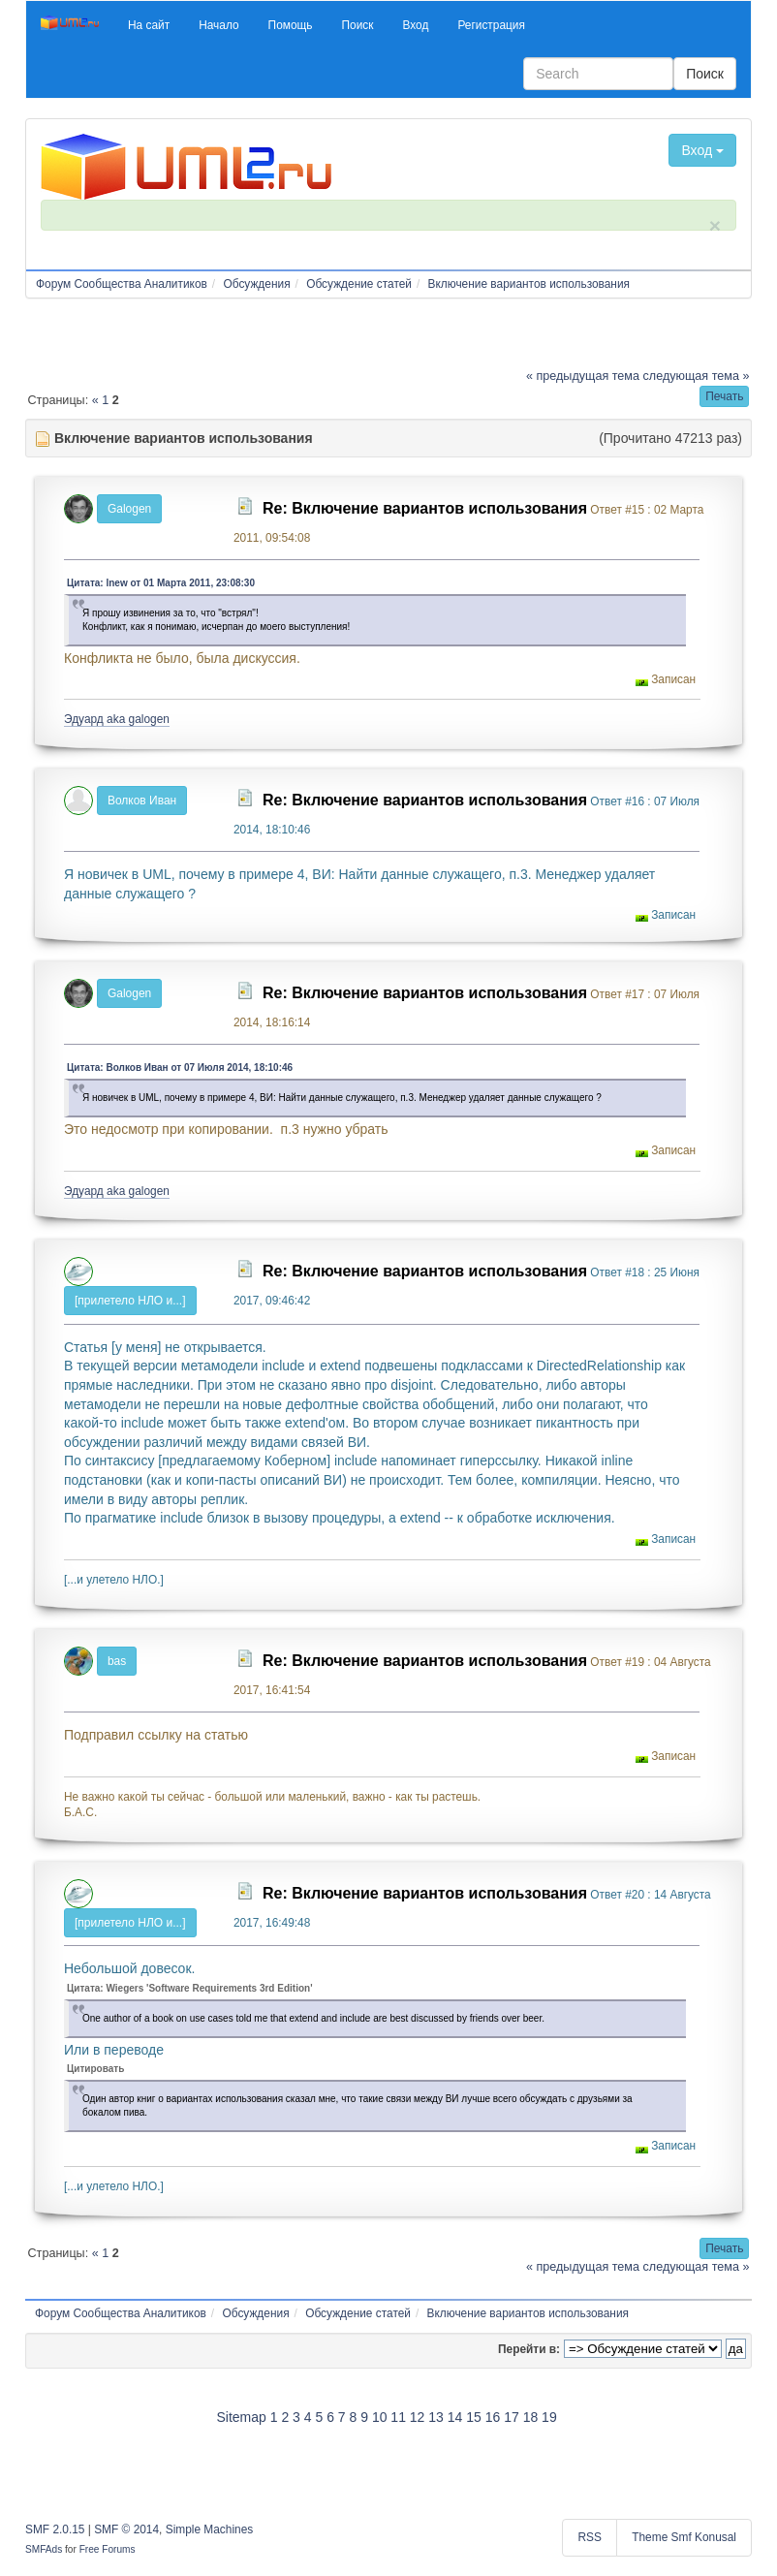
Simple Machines (210, 2529)
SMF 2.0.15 (54, 2529)
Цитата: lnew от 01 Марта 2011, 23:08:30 (161, 583)
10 (380, 2417)
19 (549, 2417)
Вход (702, 150)
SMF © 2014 (126, 2529)
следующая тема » (696, 376)
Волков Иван (142, 800)
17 (511, 2417)
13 (436, 2417)
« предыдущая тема (582, 376)
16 (493, 2417)
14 (455, 2417)
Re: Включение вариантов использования (425, 508)
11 (398, 2417)
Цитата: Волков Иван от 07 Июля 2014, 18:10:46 (180, 1067)
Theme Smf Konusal (684, 2537)
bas (117, 1661)
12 (417, 2417)
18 (531, 2417)
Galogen (129, 509)
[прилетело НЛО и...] (130, 1300)
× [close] (715, 225)
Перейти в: (529, 2349)
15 (474, 2417)
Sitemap (240, 2417)
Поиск (705, 73)
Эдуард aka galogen (117, 719)
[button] (148, 25)
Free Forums (107, 2549)
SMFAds (43, 2549)
